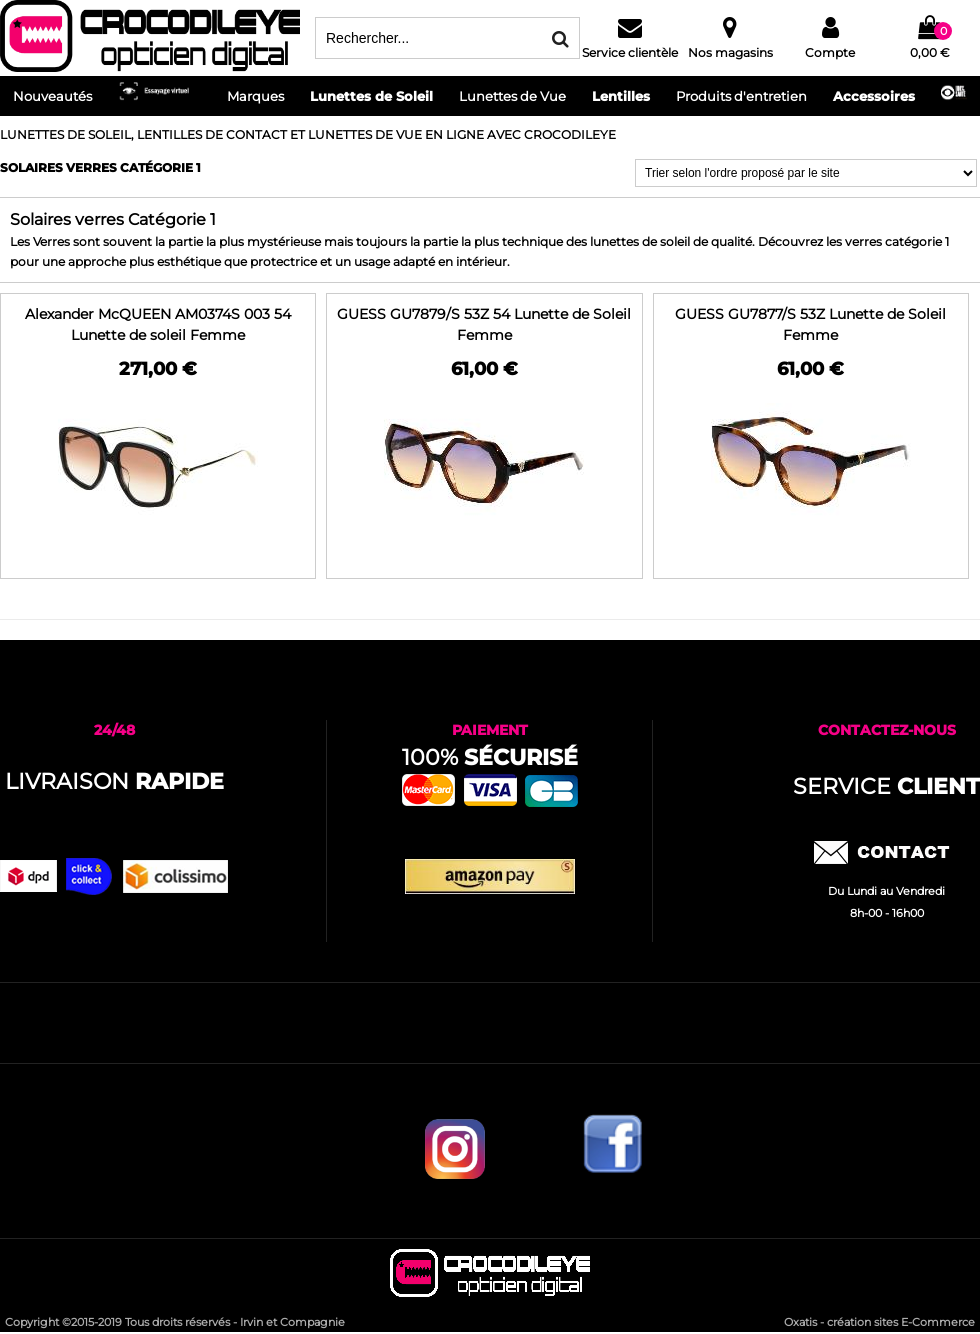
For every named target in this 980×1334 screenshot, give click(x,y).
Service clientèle (630, 52)
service (886, 786)
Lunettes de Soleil (371, 96)
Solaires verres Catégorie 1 (100, 167)
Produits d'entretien (741, 96)
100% (490, 757)
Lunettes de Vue (512, 96)
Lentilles (621, 96)
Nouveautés (52, 96)
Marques (255, 96)
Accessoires (874, 96)
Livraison (114, 781)
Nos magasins (730, 52)
